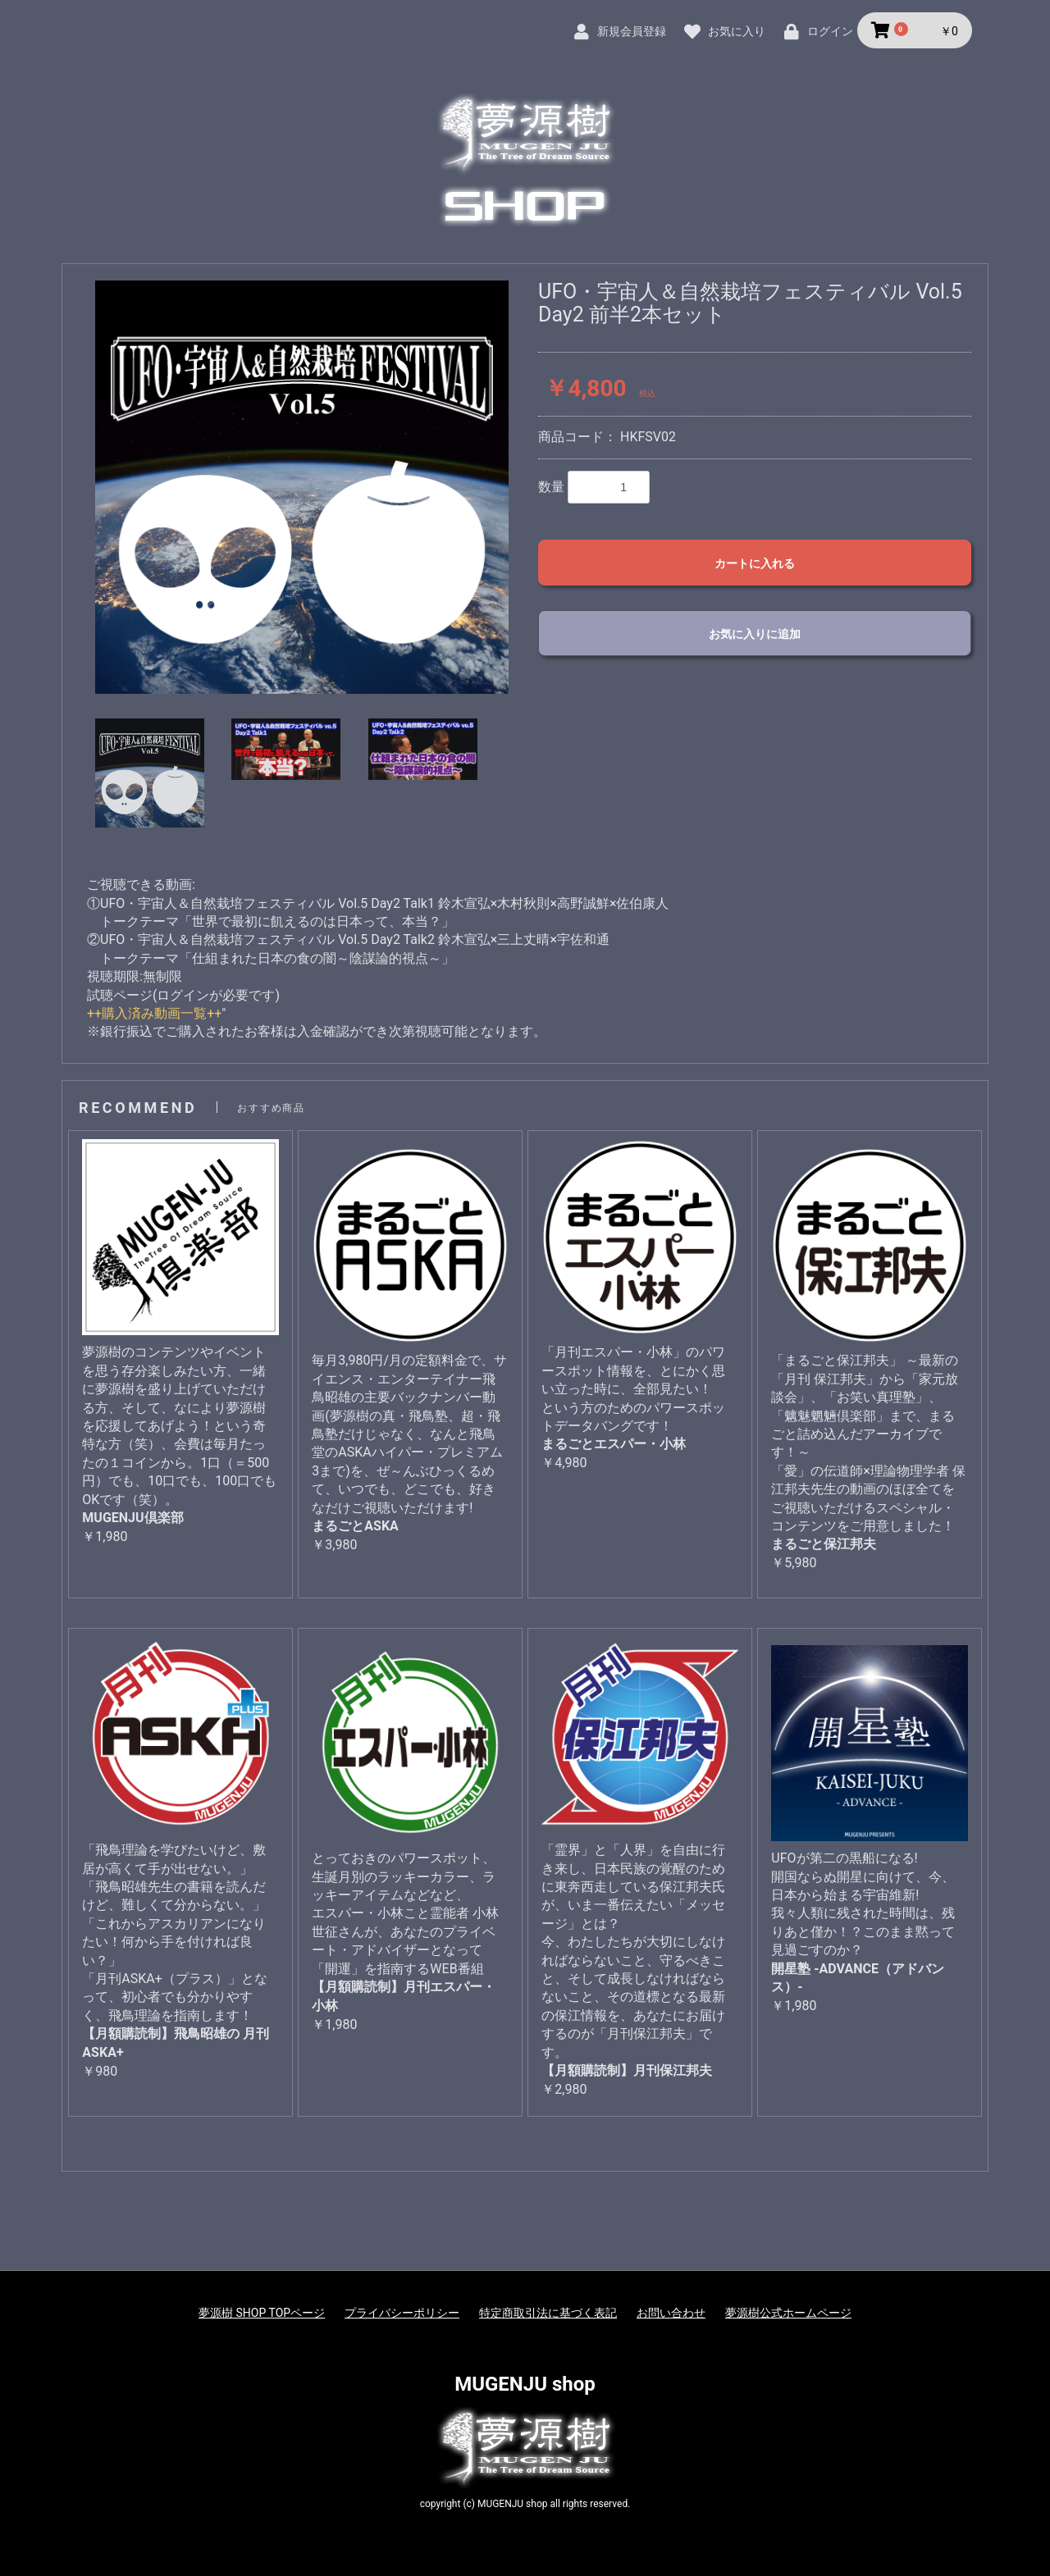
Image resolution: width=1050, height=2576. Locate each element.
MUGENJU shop (525, 2384)
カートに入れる (754, 563)
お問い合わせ (671, 2312)
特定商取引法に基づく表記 (548, 2312)
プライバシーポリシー (402, 2312)
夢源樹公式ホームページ (788, 2312)
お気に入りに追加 (755, 634)
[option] (302, 487)
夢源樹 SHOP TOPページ (262, 2312)
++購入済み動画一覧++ (154, 1013)
